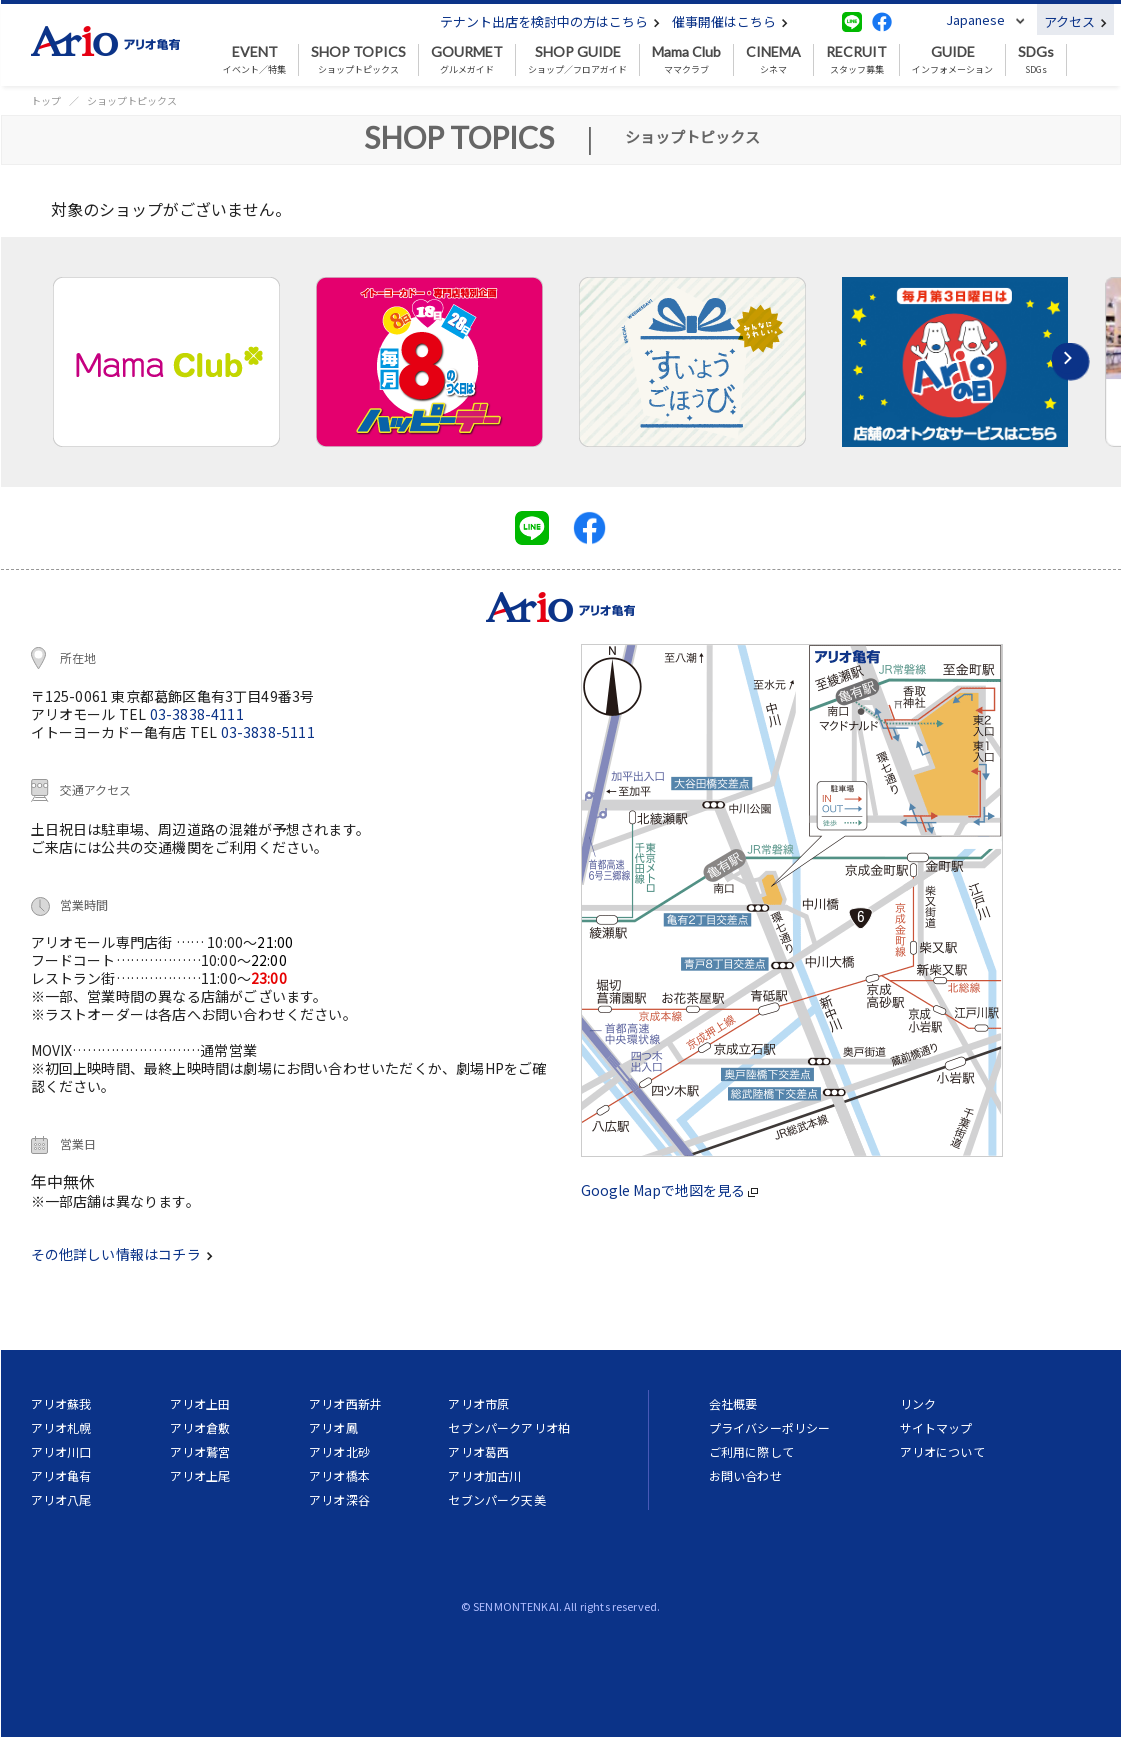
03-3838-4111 (197, 714)
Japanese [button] (975, 19)
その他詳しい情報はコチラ (122, 1254)
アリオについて (942, 1451)
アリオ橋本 (339, 1475)
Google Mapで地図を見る (669, 1190)
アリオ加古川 (484, 1475)
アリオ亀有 (61, 1475)
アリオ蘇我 (61, 1403)
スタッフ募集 (856, 60)
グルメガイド (467, 60)
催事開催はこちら (730, 21)
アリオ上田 (200, 1403)
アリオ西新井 (345, 1403)
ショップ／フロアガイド (577, 60)
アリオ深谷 (339, 1499)
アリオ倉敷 (200, 1427)
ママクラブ (686, 60)
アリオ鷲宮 (200, 1451)
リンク (918, 1403)
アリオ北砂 (339, 1451)
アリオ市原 (478, 1403)
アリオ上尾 (200, 1475)
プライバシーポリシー (770, 1427)
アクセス (1075, 21)
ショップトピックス (358, 60)
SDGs (1036, 60)
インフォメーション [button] (952, 60)
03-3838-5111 (268, 732)
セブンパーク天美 (496, 1499)
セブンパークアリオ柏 (509, 1427)
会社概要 (733, 1403)
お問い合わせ (745, 1475)
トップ (46, 100)
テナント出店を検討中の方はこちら (550, 21)
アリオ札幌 (61, 1427)
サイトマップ (936, 1427)
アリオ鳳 (333, 1427)
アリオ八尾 (61, 1499)
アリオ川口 (61, 1451)
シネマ (773, 60)
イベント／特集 (254, 60)
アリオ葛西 (478, 1451)
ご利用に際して (751, 1451)
